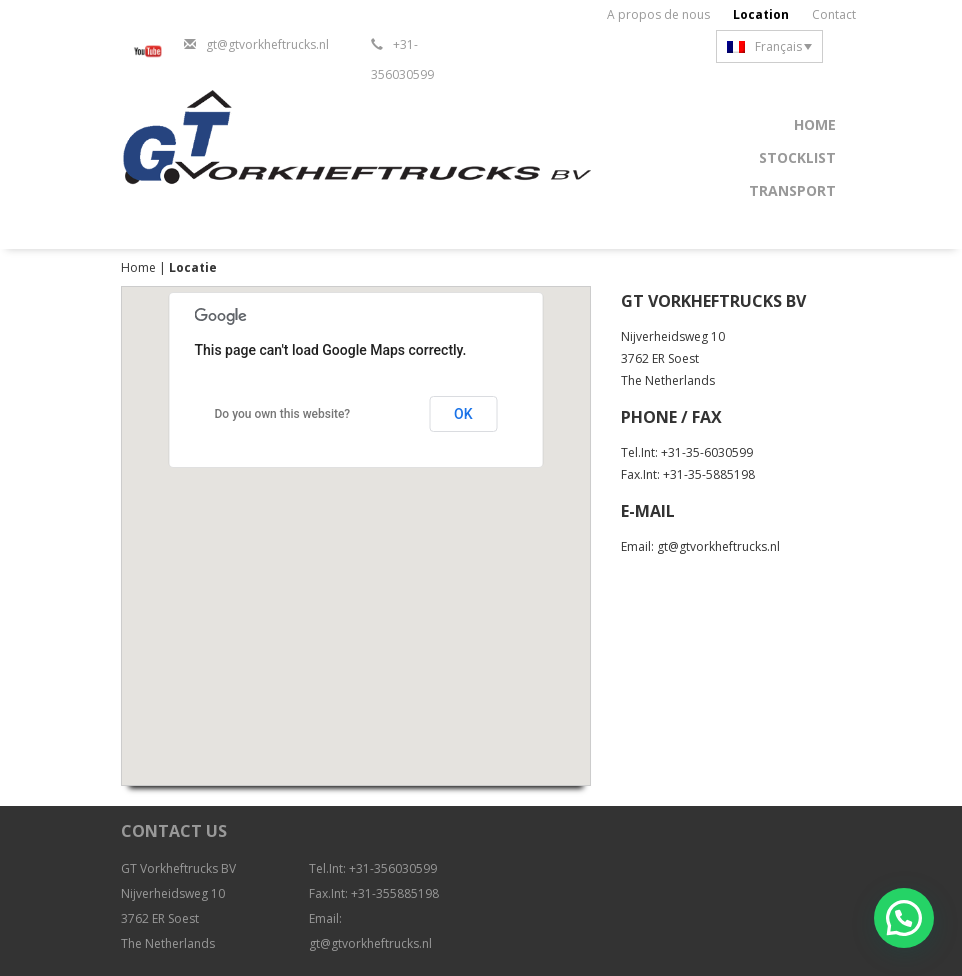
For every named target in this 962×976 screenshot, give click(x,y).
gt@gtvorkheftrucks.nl (267, 44)
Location (761, 14)
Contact (834, 14)
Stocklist (797, 157)
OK (463, 414)
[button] (904, 918)
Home (815, 124)
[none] (769, 46)
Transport (792, 190)
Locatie (193, 267)
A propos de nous (658, 14)
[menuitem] (769, 46)
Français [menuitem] (778, 46)
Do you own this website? (283, 414)
